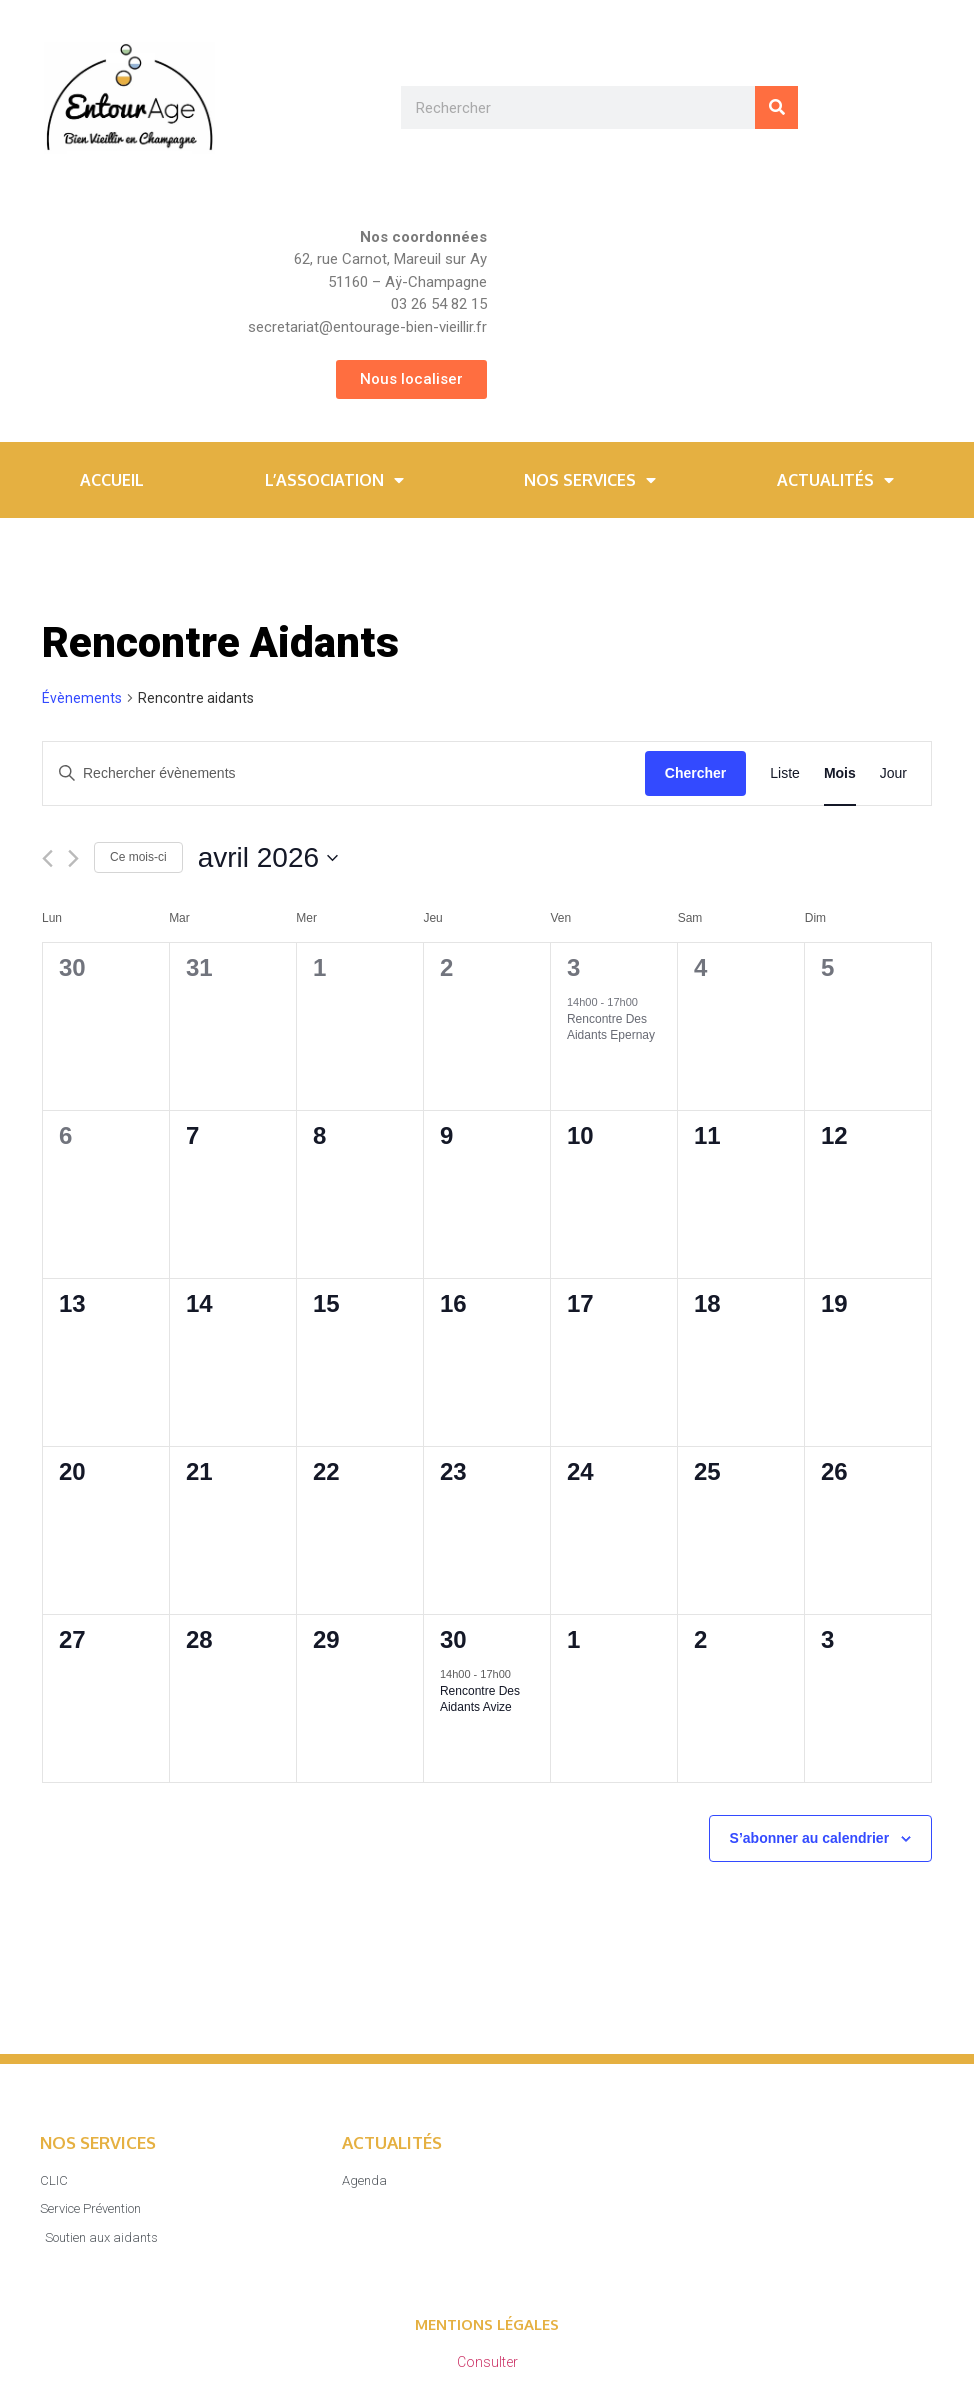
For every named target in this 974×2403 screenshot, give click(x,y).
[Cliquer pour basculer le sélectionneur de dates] (268, 858)
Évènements (82, 698)
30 (453, 1639)
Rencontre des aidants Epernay (611, 1027)
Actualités (835, 480)
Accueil (112, 480)
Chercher (695, 773)
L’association (334, 480)
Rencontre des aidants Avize (480, 1699)
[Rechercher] (776, 107)
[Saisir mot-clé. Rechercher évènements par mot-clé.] (344, 773)
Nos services (590, 480)
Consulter (487, 2362)
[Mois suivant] (73, 858)
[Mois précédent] (47, 858)
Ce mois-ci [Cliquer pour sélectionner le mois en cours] (138, 857)
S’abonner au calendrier (810, 1838)
